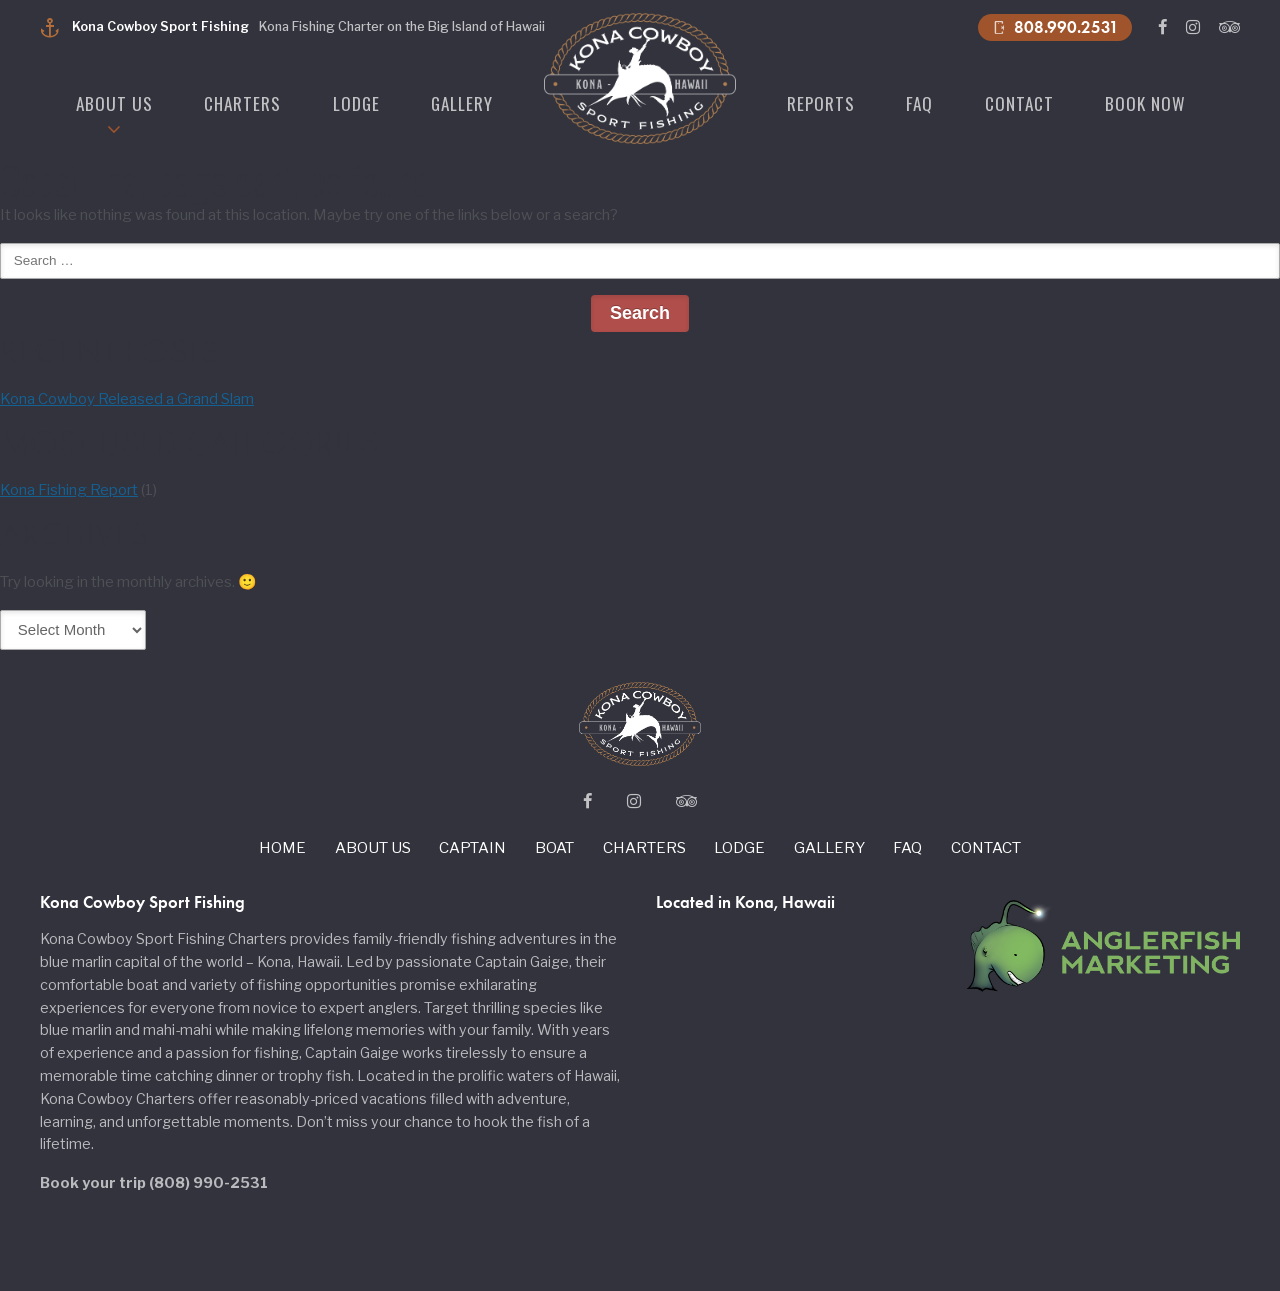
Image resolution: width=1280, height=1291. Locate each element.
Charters (242, 103)
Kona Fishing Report (69, 490)
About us (114, 103)
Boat (554, 848)
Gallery (462, 103)
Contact (1019, 103)
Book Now (1145, 103)
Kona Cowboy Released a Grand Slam (127, 399)
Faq (919, 103)
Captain (472, 848)
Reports (821, 103)
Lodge (356, 103)
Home (282, 848)
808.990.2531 (1055, 27)
